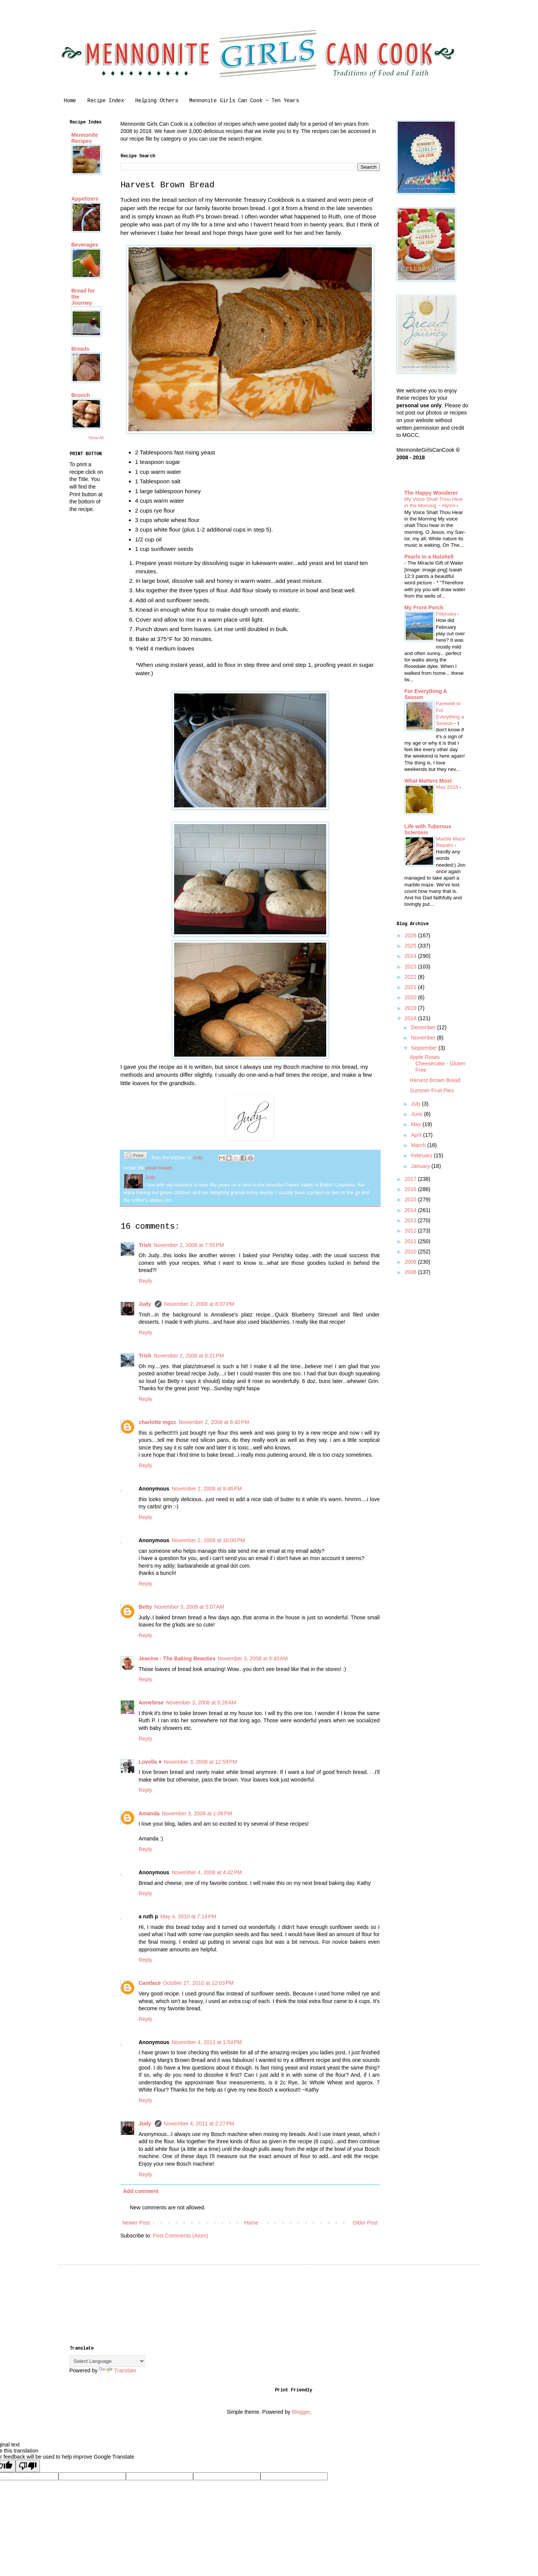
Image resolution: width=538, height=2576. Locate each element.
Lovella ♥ (150, 1762)
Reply (145, 1281)
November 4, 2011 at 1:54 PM (206, 2042)
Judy (146, 1304)
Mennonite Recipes (84, 138)
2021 (411, 987)
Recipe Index (105, 101)
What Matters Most (428, 781)
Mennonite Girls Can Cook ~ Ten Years (244, 101)
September (424, 1048)
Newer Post (136, 2223)
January (421, 1166)
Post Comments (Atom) (180, 2236)
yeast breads (159, 1168)
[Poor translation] (28, 2466)
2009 (411, 1262)
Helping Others (156, 101)
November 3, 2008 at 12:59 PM (200, 1762)
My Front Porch (424, 607)
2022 (411, 977)
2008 (411, 1272)
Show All (95, 437)
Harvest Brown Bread (434, 1080)
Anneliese (151, 1702)
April (417, 1135)
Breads (80, 349)
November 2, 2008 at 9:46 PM (206, 1489)
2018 (411, 1018)
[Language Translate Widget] (107, 2361)
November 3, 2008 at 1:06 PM (197, 1813)
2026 (411, 935)
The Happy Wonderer (431, 493)
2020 (411, 997)
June (417, 1114)
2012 (411, 1231)
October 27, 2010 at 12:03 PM (198, 1983)
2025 (411, 946)
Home (70, 101)
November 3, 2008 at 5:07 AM (189, 1607)
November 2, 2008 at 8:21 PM (189, 1356)
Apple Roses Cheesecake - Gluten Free (437, 1063)
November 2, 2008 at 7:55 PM (189, 1245)
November (424, 1038)
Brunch (80, 395)
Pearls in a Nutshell (429, 557)
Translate (117, 2370)
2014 (411, 1210)
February (447, 614)
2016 (411, 1189)
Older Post (365, 2223)
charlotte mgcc (158, 1422)
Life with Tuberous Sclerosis (428, 829)
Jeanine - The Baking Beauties (177, 1658)
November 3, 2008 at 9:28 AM (201, 1702)
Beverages (84, 245)
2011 (411, 1241)
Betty (145, 1607)
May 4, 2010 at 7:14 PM (188, 1916)
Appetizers (85, 199)
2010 (411, 1251)
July (416, 1104)
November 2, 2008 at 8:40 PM (214, 1422)
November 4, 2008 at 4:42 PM (206, 1872)
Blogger (300, 2412)
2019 (411, 1008)
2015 (411, 1199)
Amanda (149, 1813)
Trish (145, 1245)
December (424, 1027)
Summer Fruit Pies (431, 1090)
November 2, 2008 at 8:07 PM (199, 1304)
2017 (411, 1179)
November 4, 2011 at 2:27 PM (199, 2123)
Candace (150, 1983)
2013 (411, 1220)
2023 (411, 967)
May (416, 1124)
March (419, 1145)
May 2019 (448, 787)
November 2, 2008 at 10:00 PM (208, 1540)
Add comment (141, 2191)
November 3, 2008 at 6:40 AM (253, 1658)
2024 (411, 956)
